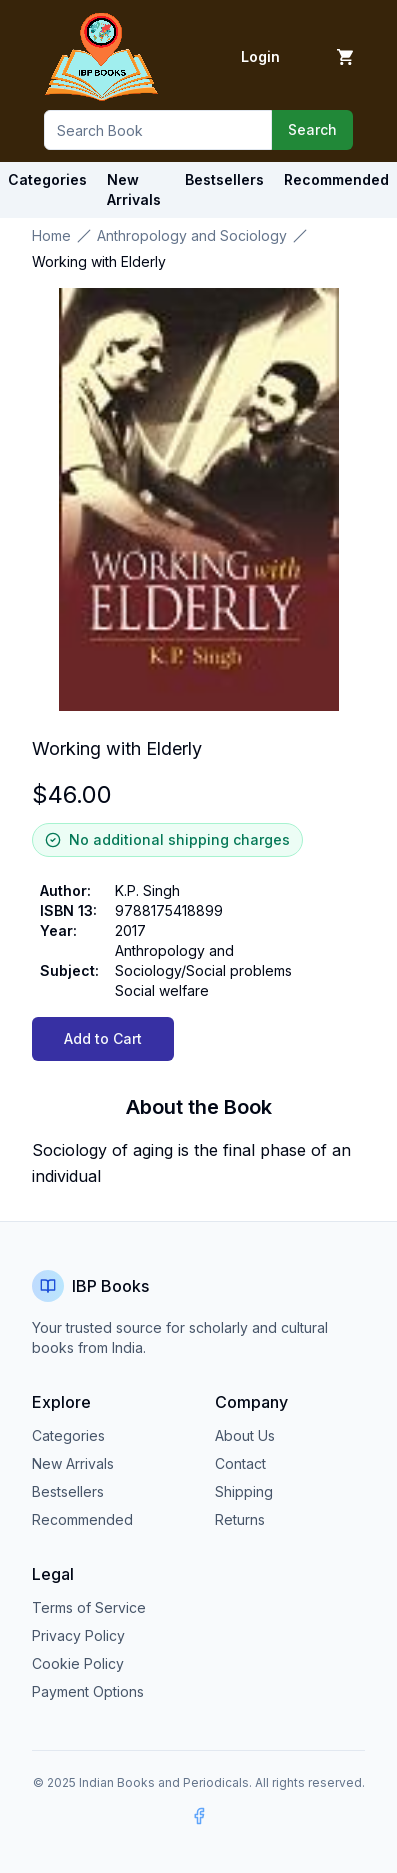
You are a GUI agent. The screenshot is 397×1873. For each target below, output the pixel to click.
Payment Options (88, 1691)
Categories (47, 179)
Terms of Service (89, 1607)
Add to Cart (103, 1038)
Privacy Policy (78, 1635)
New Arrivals (73, 1463)
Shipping (244, 1491)
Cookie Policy (78, 1663)
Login (260, 56)
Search (312, 129)
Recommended (82, 1519)
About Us (245, 1435)
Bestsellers (68, 1491)
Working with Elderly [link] (99, 261)
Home (51, 235)
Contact (240, 1463)
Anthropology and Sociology (192, 235)
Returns (240, 1519)
